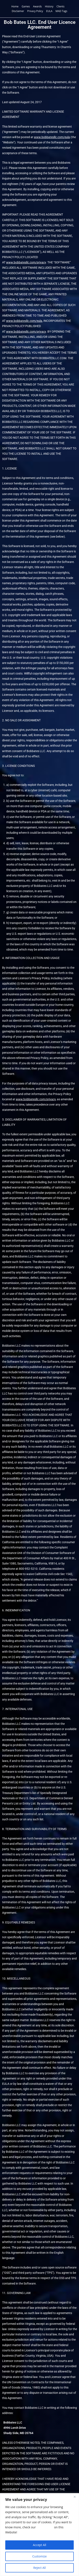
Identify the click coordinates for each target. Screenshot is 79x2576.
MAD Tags (61, 11)
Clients (60, 6)
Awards (37, 6)
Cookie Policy (45, 2527)
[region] (39, 2534)
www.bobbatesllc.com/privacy (26, 262)
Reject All (39, 2568)
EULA (49, 11)
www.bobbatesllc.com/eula (52, 137)
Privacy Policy (35, 11)
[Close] (74, 2496)
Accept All (39, 2545)
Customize (39, 2556)
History (49, 6)
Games (26, 6)
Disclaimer (18, 11)
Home (15, 6)
